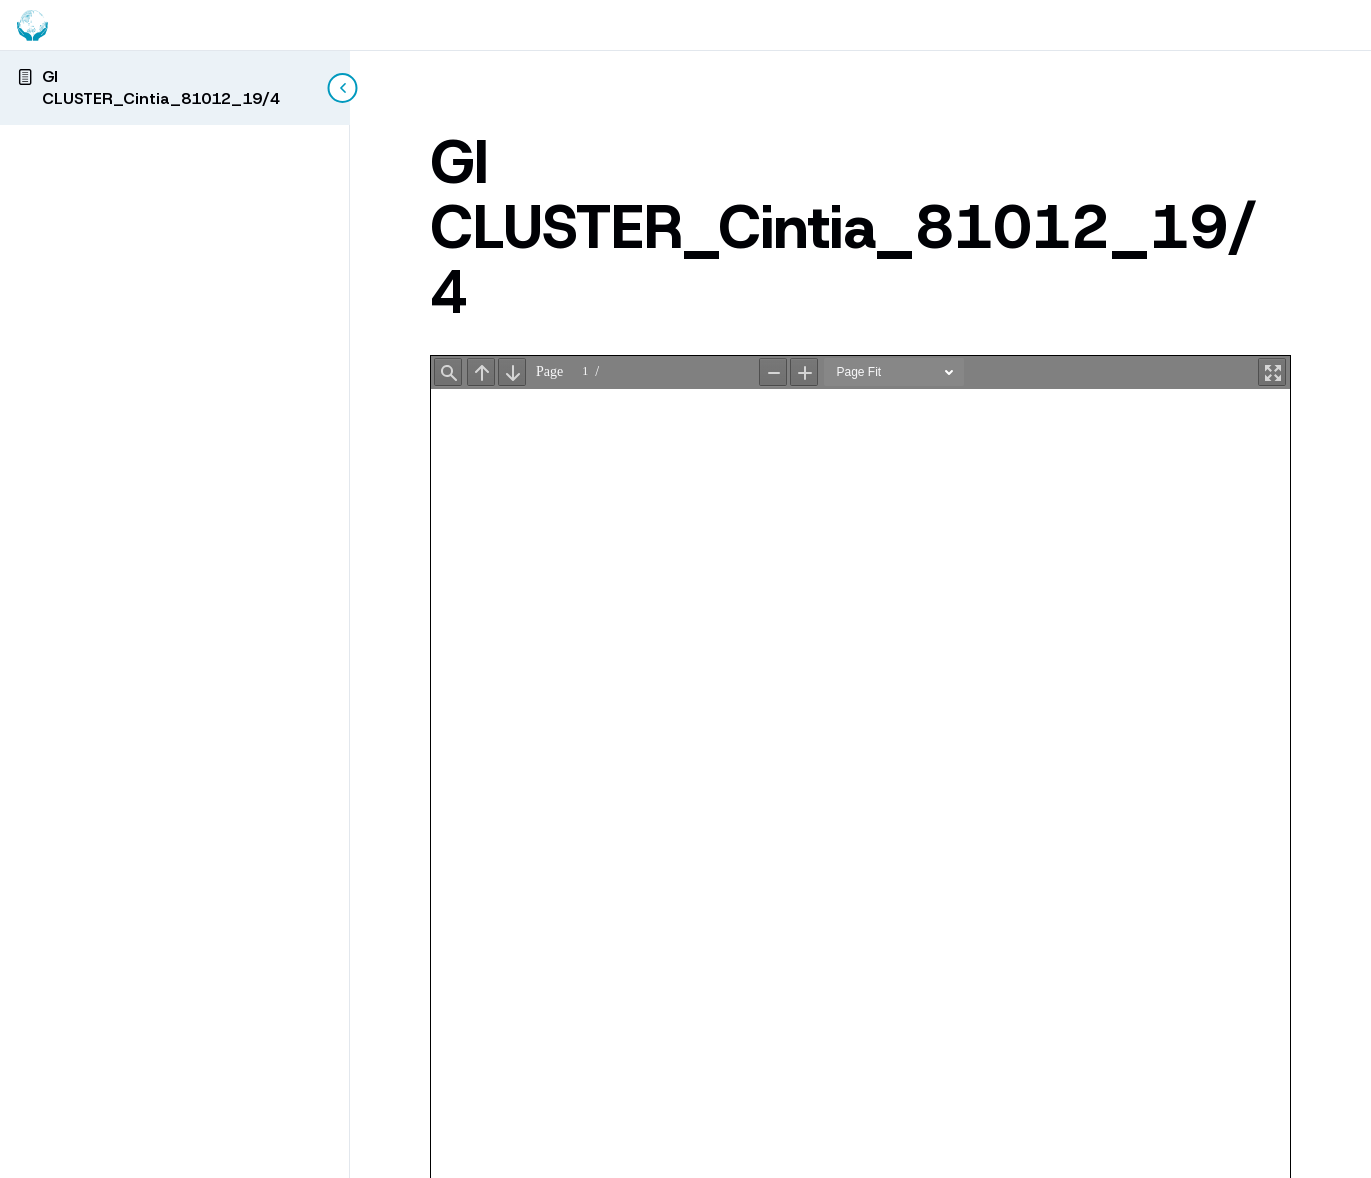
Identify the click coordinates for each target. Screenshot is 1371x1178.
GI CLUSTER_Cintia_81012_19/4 (161, 87)
